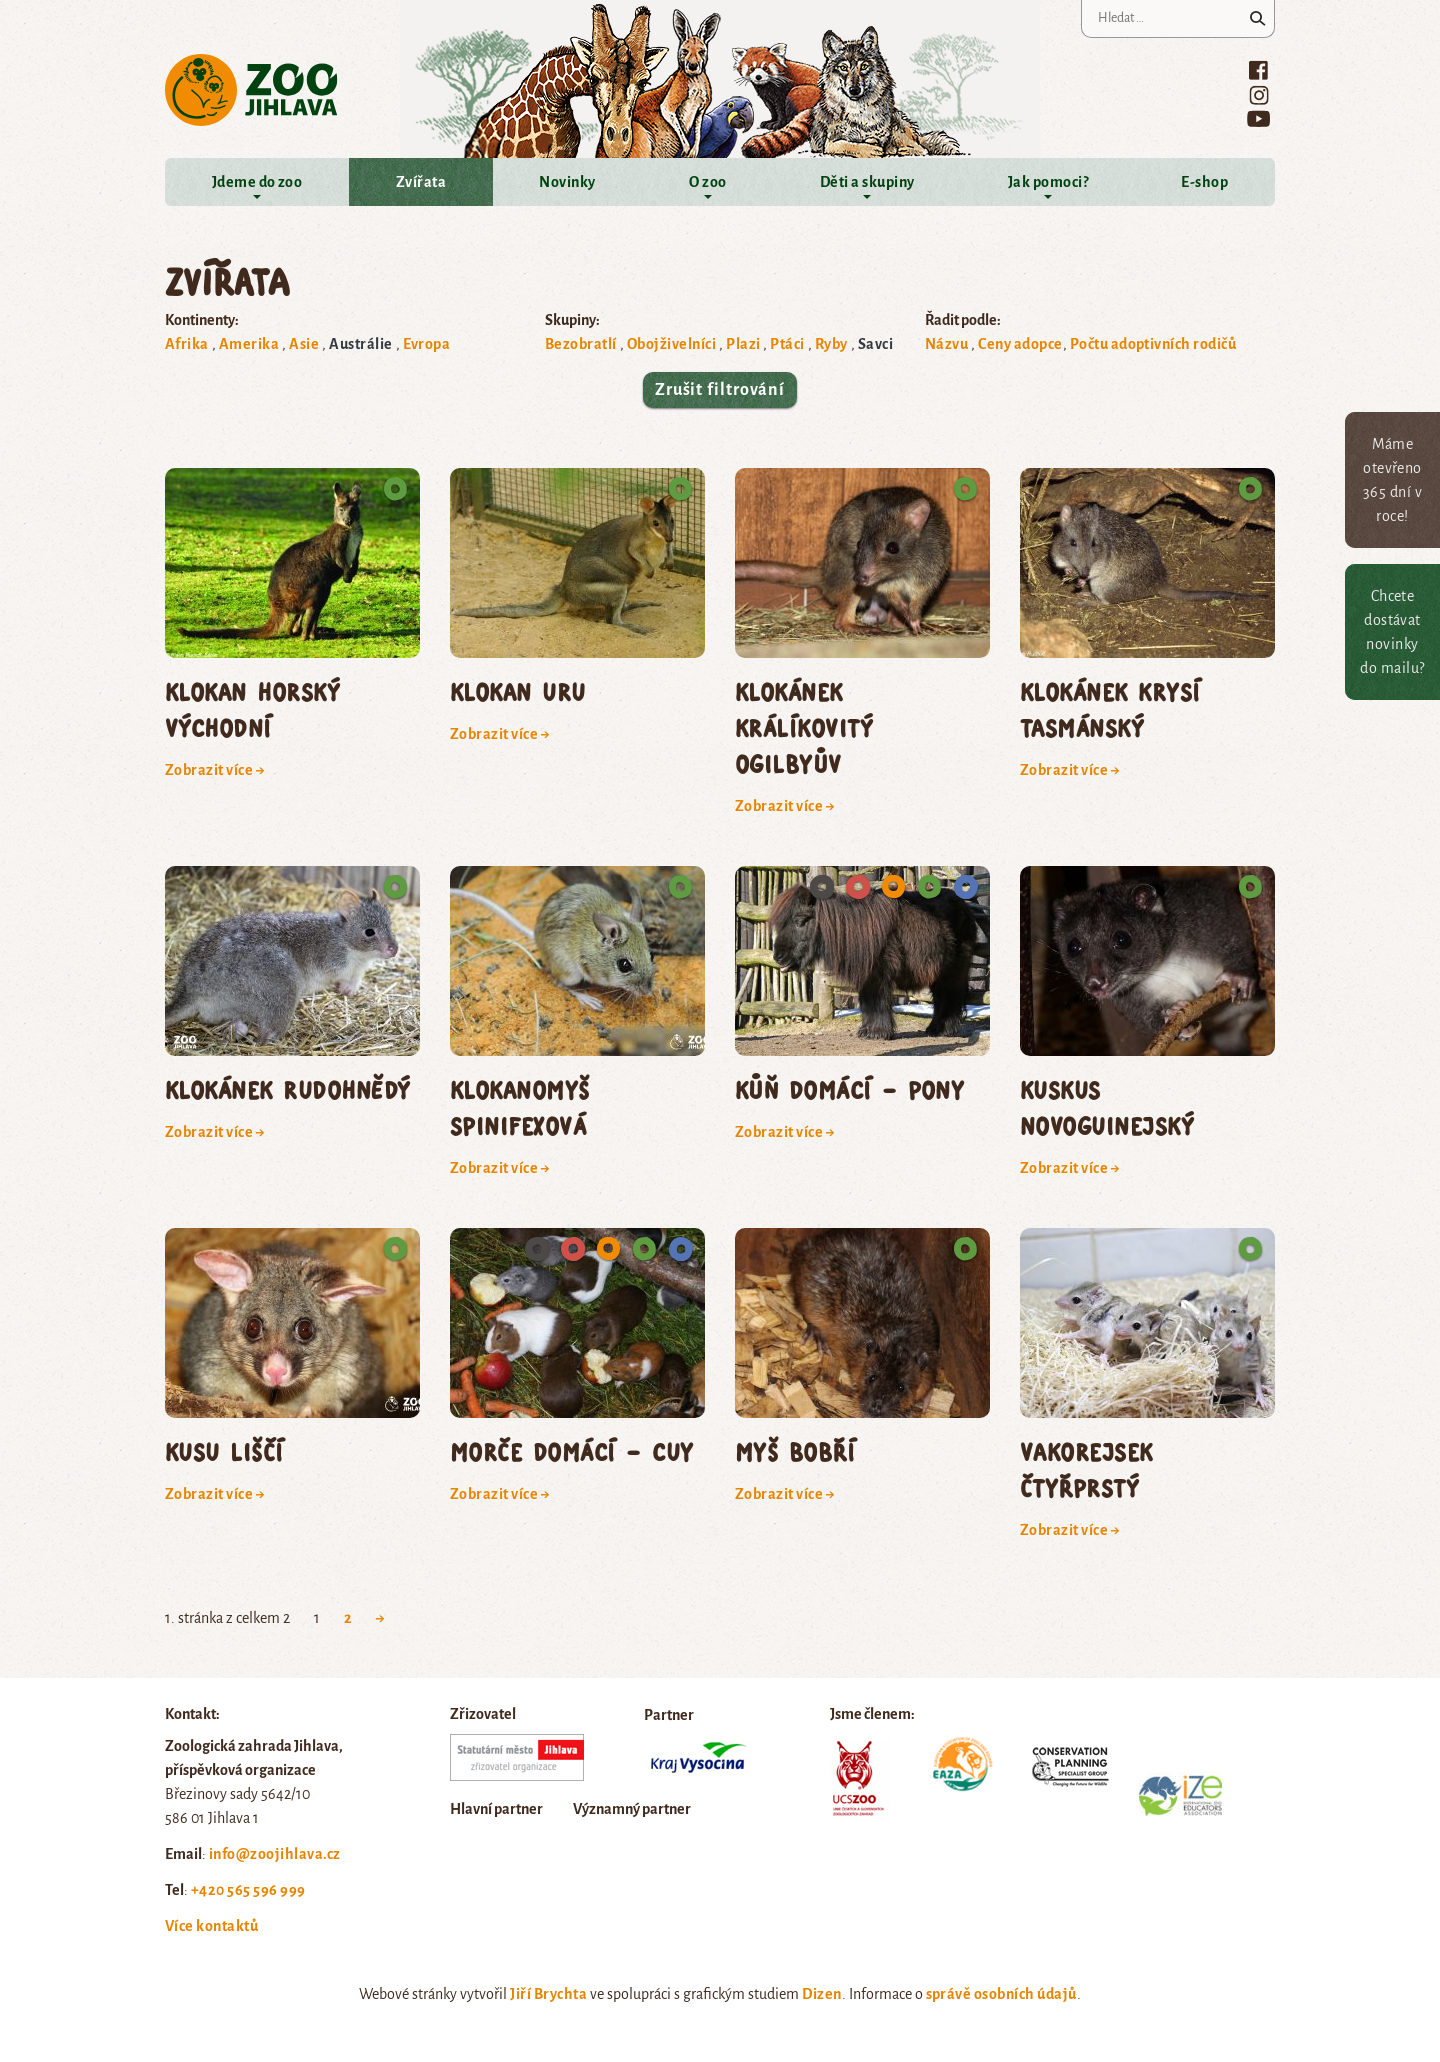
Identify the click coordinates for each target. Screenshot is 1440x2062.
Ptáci (787, 344)
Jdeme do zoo (257, 182)
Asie (304, 344)
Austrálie (360, 344)
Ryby (831, 344)
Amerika (249, 344)
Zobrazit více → (215, 770)
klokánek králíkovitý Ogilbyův (804, 727)
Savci (875, 344)
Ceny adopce (1020, 344)
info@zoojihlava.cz (275, 1854)
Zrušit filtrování (720, 390)
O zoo (707, 182)
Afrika (187, 344)
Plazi (743, 344)
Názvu (946, 344)
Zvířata (421, 182)
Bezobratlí (581, 344)
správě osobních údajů (1001, 1994)
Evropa (427, 344)
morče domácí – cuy (572, 1451)
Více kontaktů (211, 1926)
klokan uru (518, 691)
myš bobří (795, 1451)
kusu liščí (224, 1451)
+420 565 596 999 (248, 1890)
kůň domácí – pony (849, 1089)
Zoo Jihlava (251, 90)
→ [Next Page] (380, 1618)
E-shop (1204, 182)
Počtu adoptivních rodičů (1153, 344)
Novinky (567, 182)
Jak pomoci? (1048, 182)
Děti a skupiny (867, 182)
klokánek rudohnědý (288, 1089)
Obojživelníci (671, 344)
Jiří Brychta (548, 1994)
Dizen (821, 1994)
